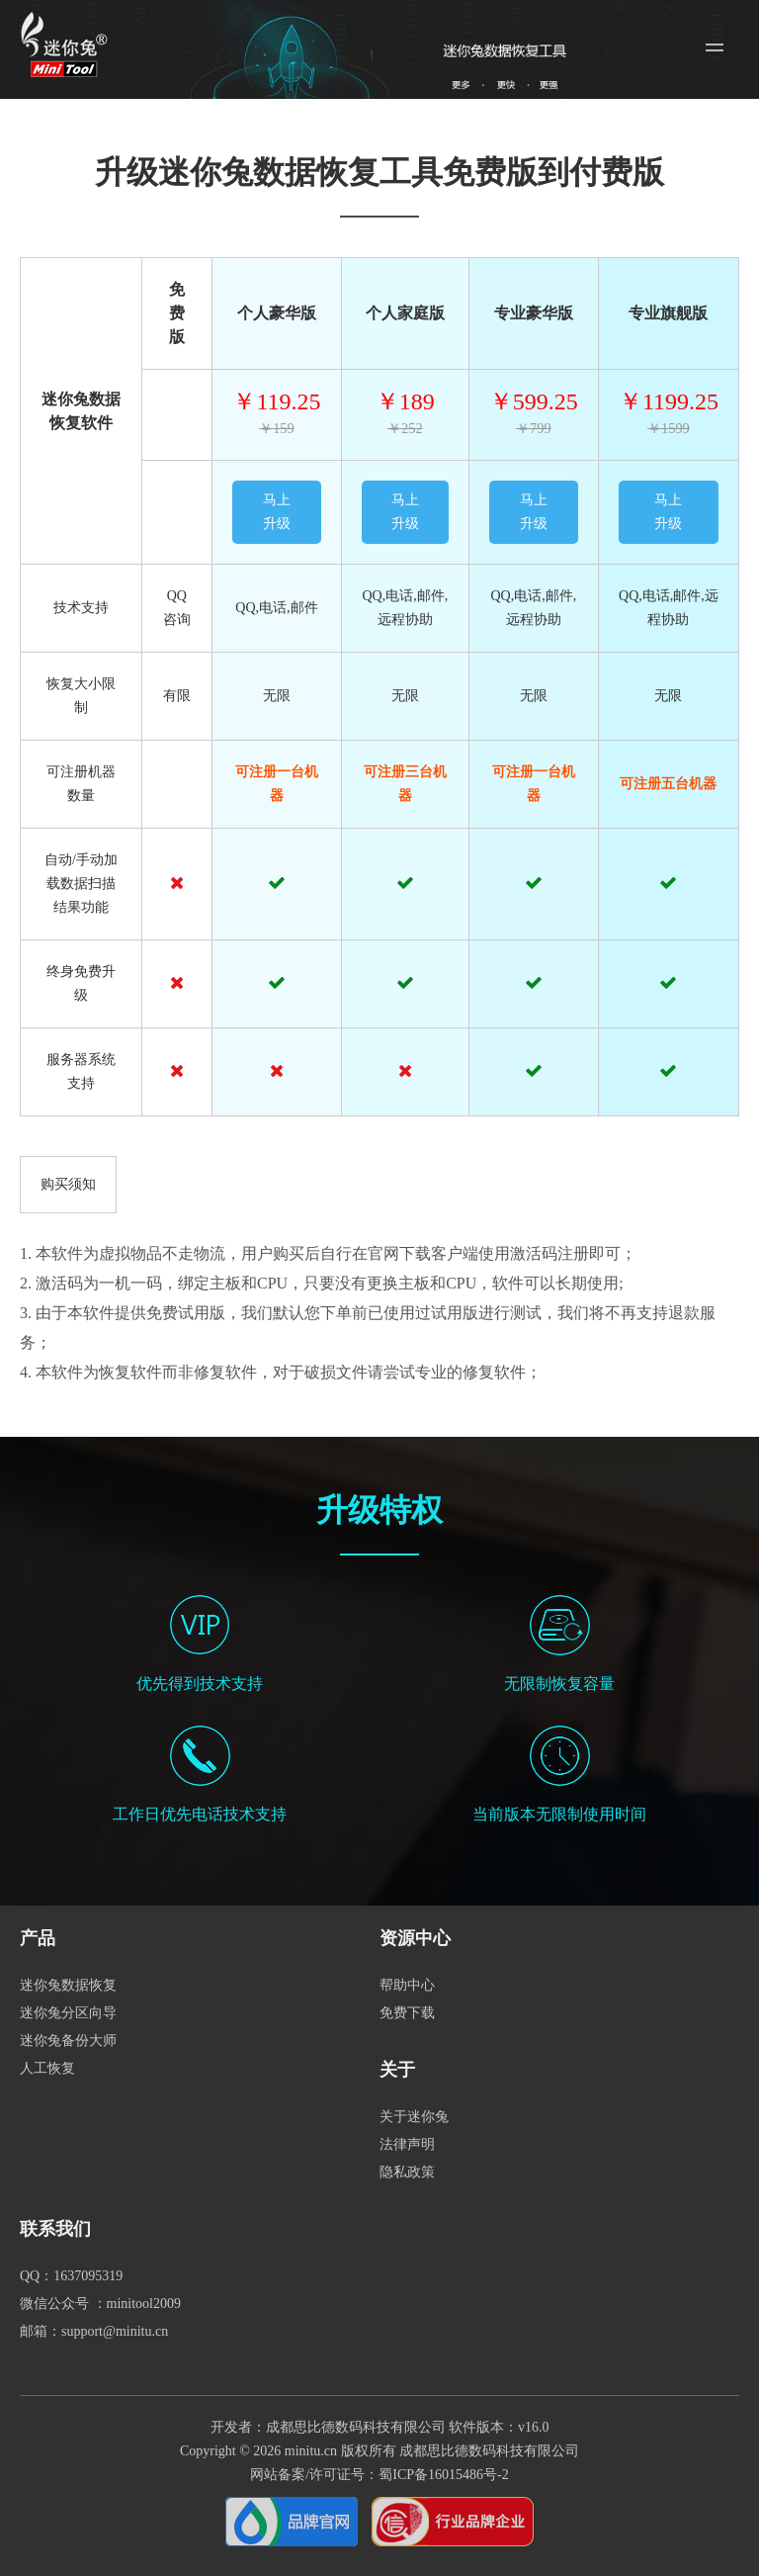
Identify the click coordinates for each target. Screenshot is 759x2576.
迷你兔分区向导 (68, 2012)
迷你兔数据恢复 (68, 1985)
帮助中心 (407, 1985)
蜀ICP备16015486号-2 (443, 2474)
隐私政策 (407, 2172)
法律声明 (407, 2144)
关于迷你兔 (414, 2116)
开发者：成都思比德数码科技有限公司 (328, 2427)
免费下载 (407, 2012)
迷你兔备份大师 (68, 2040)
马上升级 (277, 511)
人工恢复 (47, 2068)
